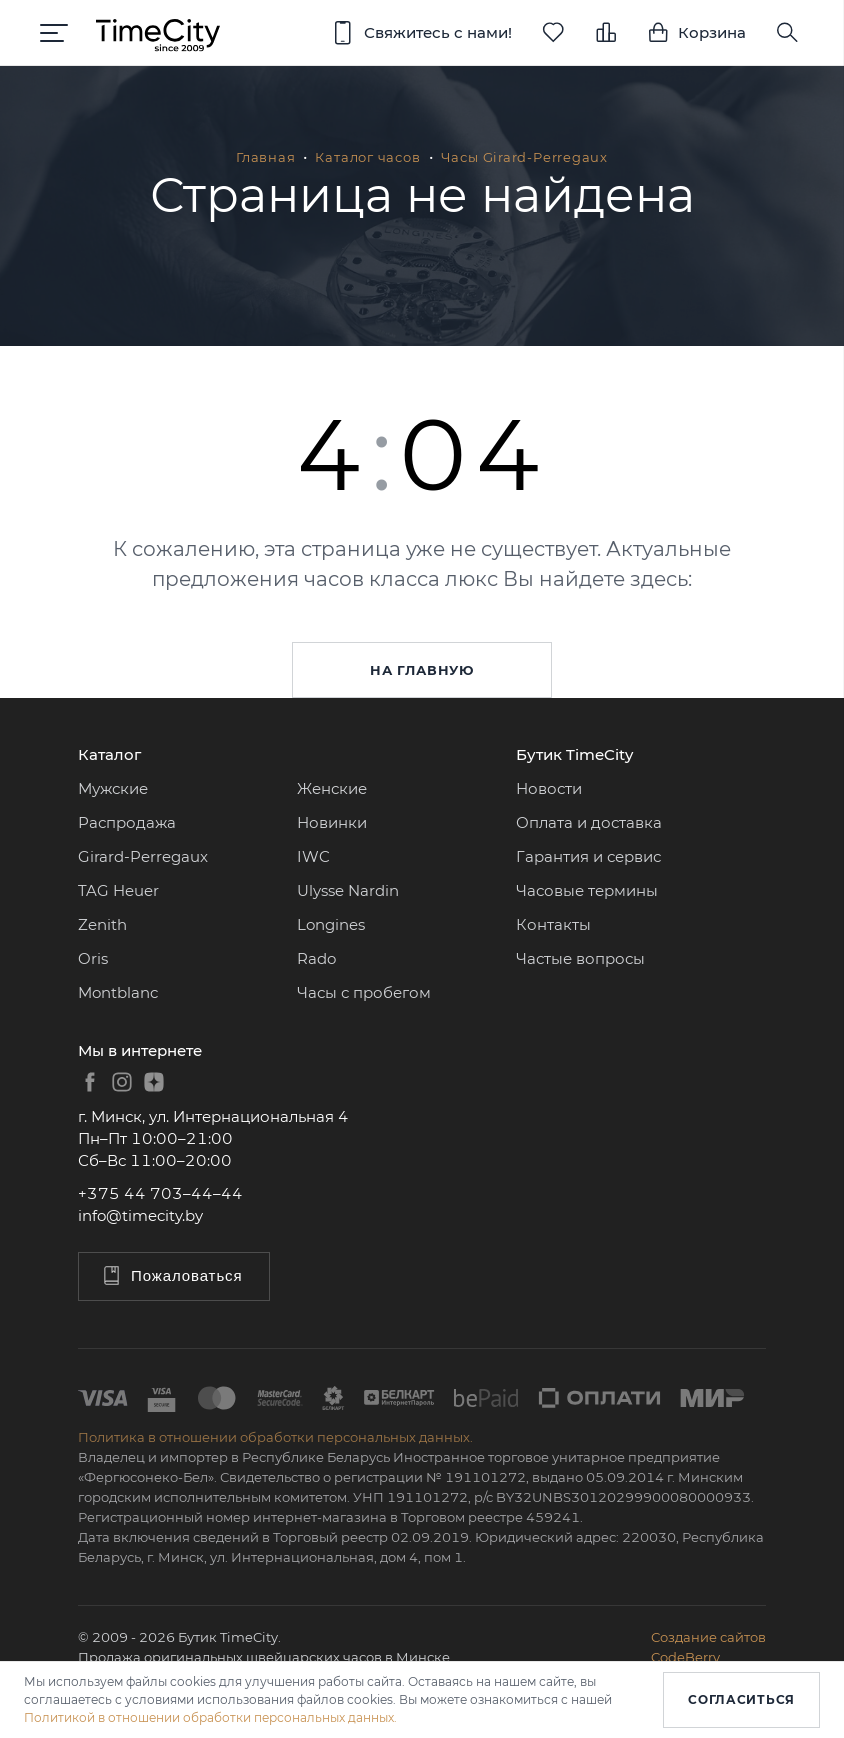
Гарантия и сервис (588, 856)
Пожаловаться (171, 1275)
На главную (422, 670)
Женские (332, 788)
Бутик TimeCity (574, 754)
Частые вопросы (580, 958)
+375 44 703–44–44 (160, 1193)
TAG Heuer (118, 890)
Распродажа (127, 822)
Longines (331, 924)
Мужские (113, 788)
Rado (316, 958)
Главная (265, 157)
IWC (313, 856)
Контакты (553, 924)
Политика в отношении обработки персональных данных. (275, 1437)
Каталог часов (367, 157)
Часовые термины (587, 890)
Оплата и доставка (589, 822)
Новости (549, 788)
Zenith (102, 924)
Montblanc (118, 992)
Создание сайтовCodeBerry (708, 1647)
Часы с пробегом (364, 992)
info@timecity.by (140, 1215)
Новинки (332, 822)
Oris (93, 958)
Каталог (109, 754)
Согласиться (741, 1699)
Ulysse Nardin (348, 890)
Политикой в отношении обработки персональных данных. (210, 1717)
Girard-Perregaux (143, 856)
